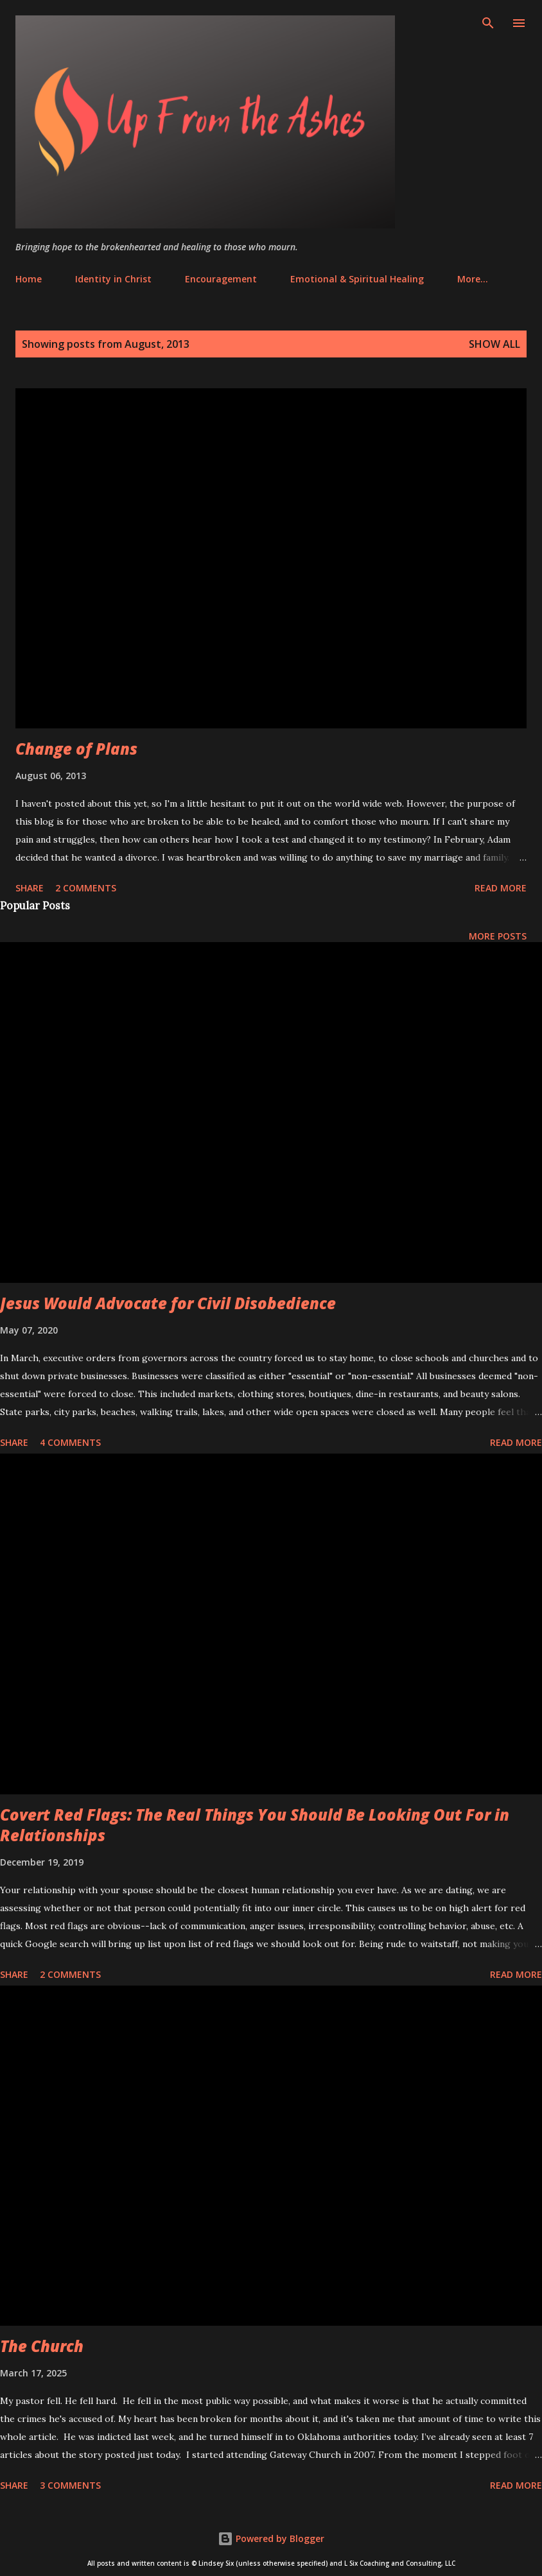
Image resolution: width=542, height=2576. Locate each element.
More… (472, 279)
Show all (494, 344)
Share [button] (29, 888)
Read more (501, 888)
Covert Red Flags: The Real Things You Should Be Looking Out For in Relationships (254, 1825)
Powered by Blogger (271, 2538)
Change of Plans (76, 748)
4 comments (70, 1442)
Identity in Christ (113, 279)
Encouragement (221, 279)
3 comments (70, 2485)
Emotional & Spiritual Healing (357, 279)
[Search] (488, 23)
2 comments (85, 888)
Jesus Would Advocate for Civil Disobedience (168, 1303)
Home (28, 279)
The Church (41, 2346)
